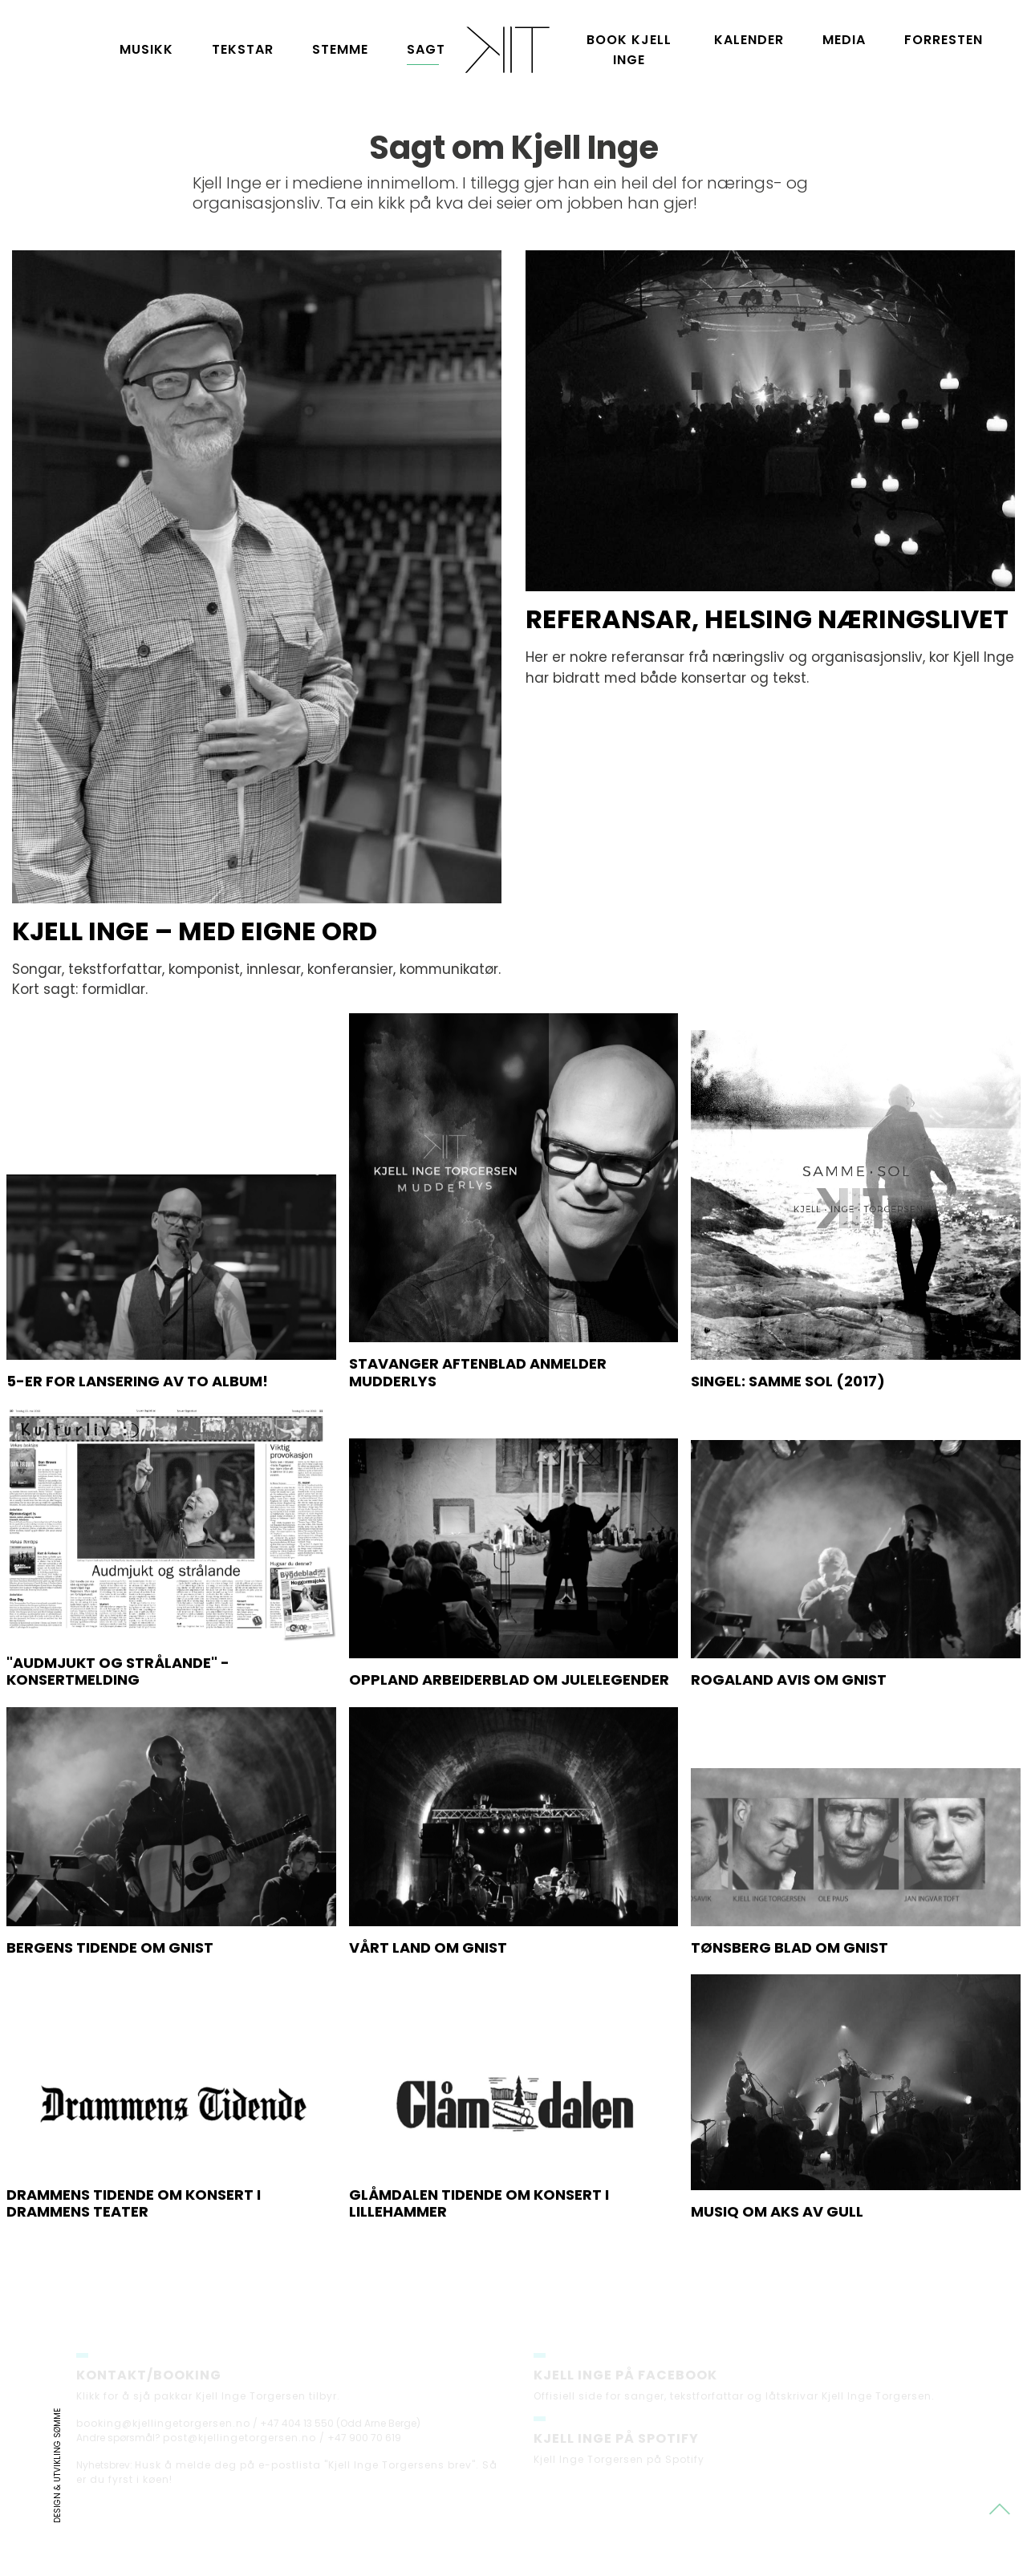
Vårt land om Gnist (428, 2027)
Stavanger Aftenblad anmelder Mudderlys (478, 1452)
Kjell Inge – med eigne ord (194, 931)
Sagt (426, 49)
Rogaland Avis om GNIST (789, 1759)
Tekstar (243, 49)
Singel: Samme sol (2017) (788, 1460)
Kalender (749, 39)
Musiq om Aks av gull (777, 2291)
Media (844, 39)
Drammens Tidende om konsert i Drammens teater (133, 2283)
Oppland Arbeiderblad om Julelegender (509, 1759)
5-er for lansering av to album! (137, 1460)
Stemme (340, 49)
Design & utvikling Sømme (57, 2465)
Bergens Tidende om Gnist (109, 2027)
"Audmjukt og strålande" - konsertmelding (117, 1751)
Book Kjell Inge (629, 49)
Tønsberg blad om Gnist (789, 2027)
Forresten (943, 39)
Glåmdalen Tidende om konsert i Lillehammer (479, 2283)
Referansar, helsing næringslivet (767, 619)
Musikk (146, 49)
